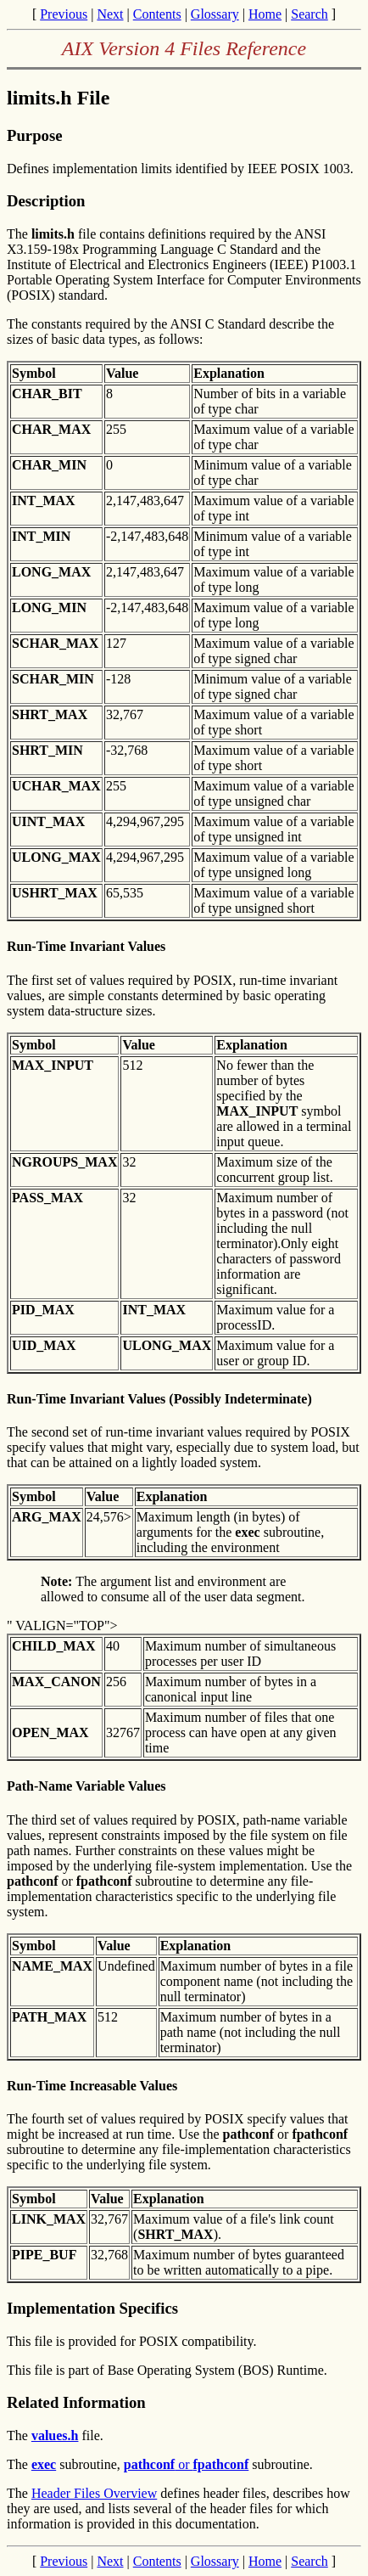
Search (309, 14)
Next (110, 14)
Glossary (215, 14)
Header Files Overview (94, 2493)
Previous (63, 14)
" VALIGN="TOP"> (62, 1625)
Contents (157, 14)
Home (265, 14)
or (186, 2464)
